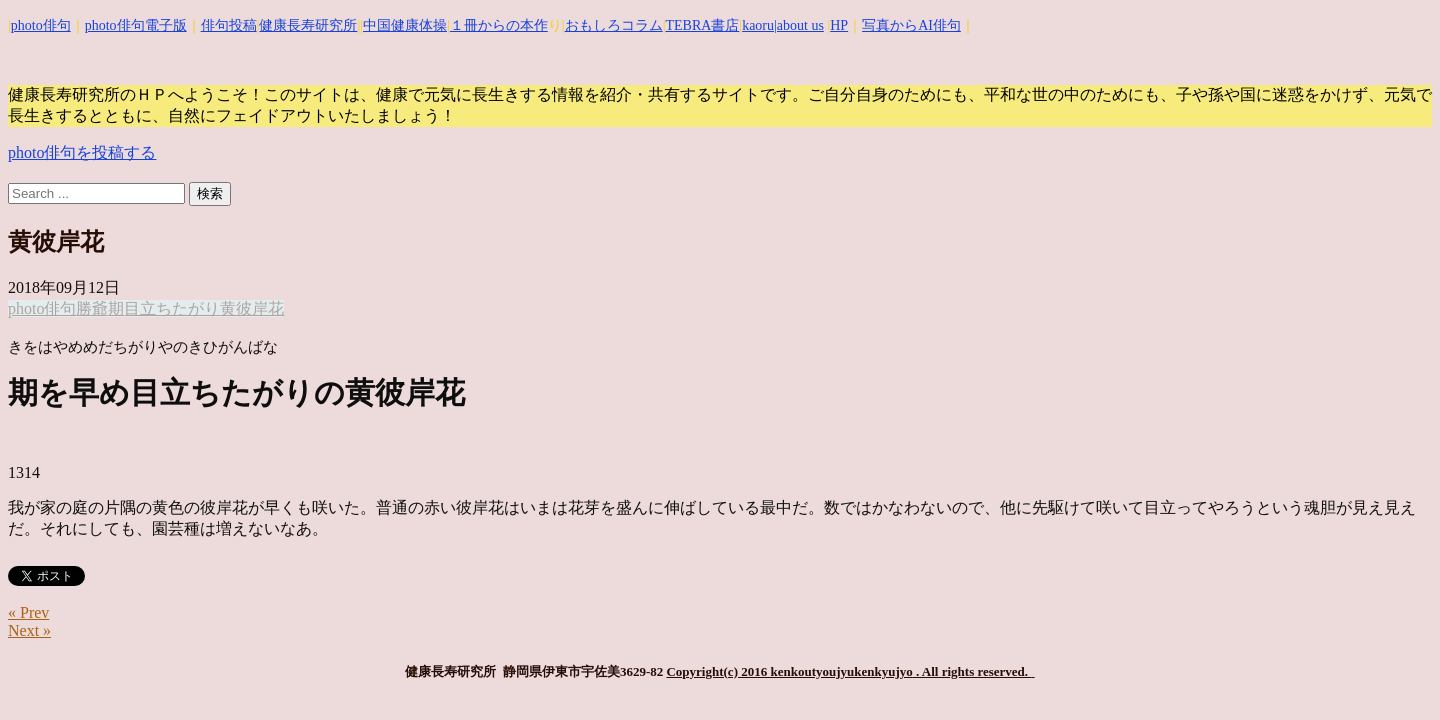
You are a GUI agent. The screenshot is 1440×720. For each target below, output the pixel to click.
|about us (799, 25)
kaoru (758, 25)
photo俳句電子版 (136, 25)
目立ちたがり (172, 308)
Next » (29, 630)
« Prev (28, 612)
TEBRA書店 (702, 25)
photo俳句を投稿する (82, 152)
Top (1392, 672)
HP (839, 25)
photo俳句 (41, 25)
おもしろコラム (614, 25)
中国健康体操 (405, 25)
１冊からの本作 (499, 25)
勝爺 (92, 308)
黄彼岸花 (252, 308)
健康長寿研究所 (308, 25)
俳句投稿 (229, 25)
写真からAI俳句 (911, 25)
